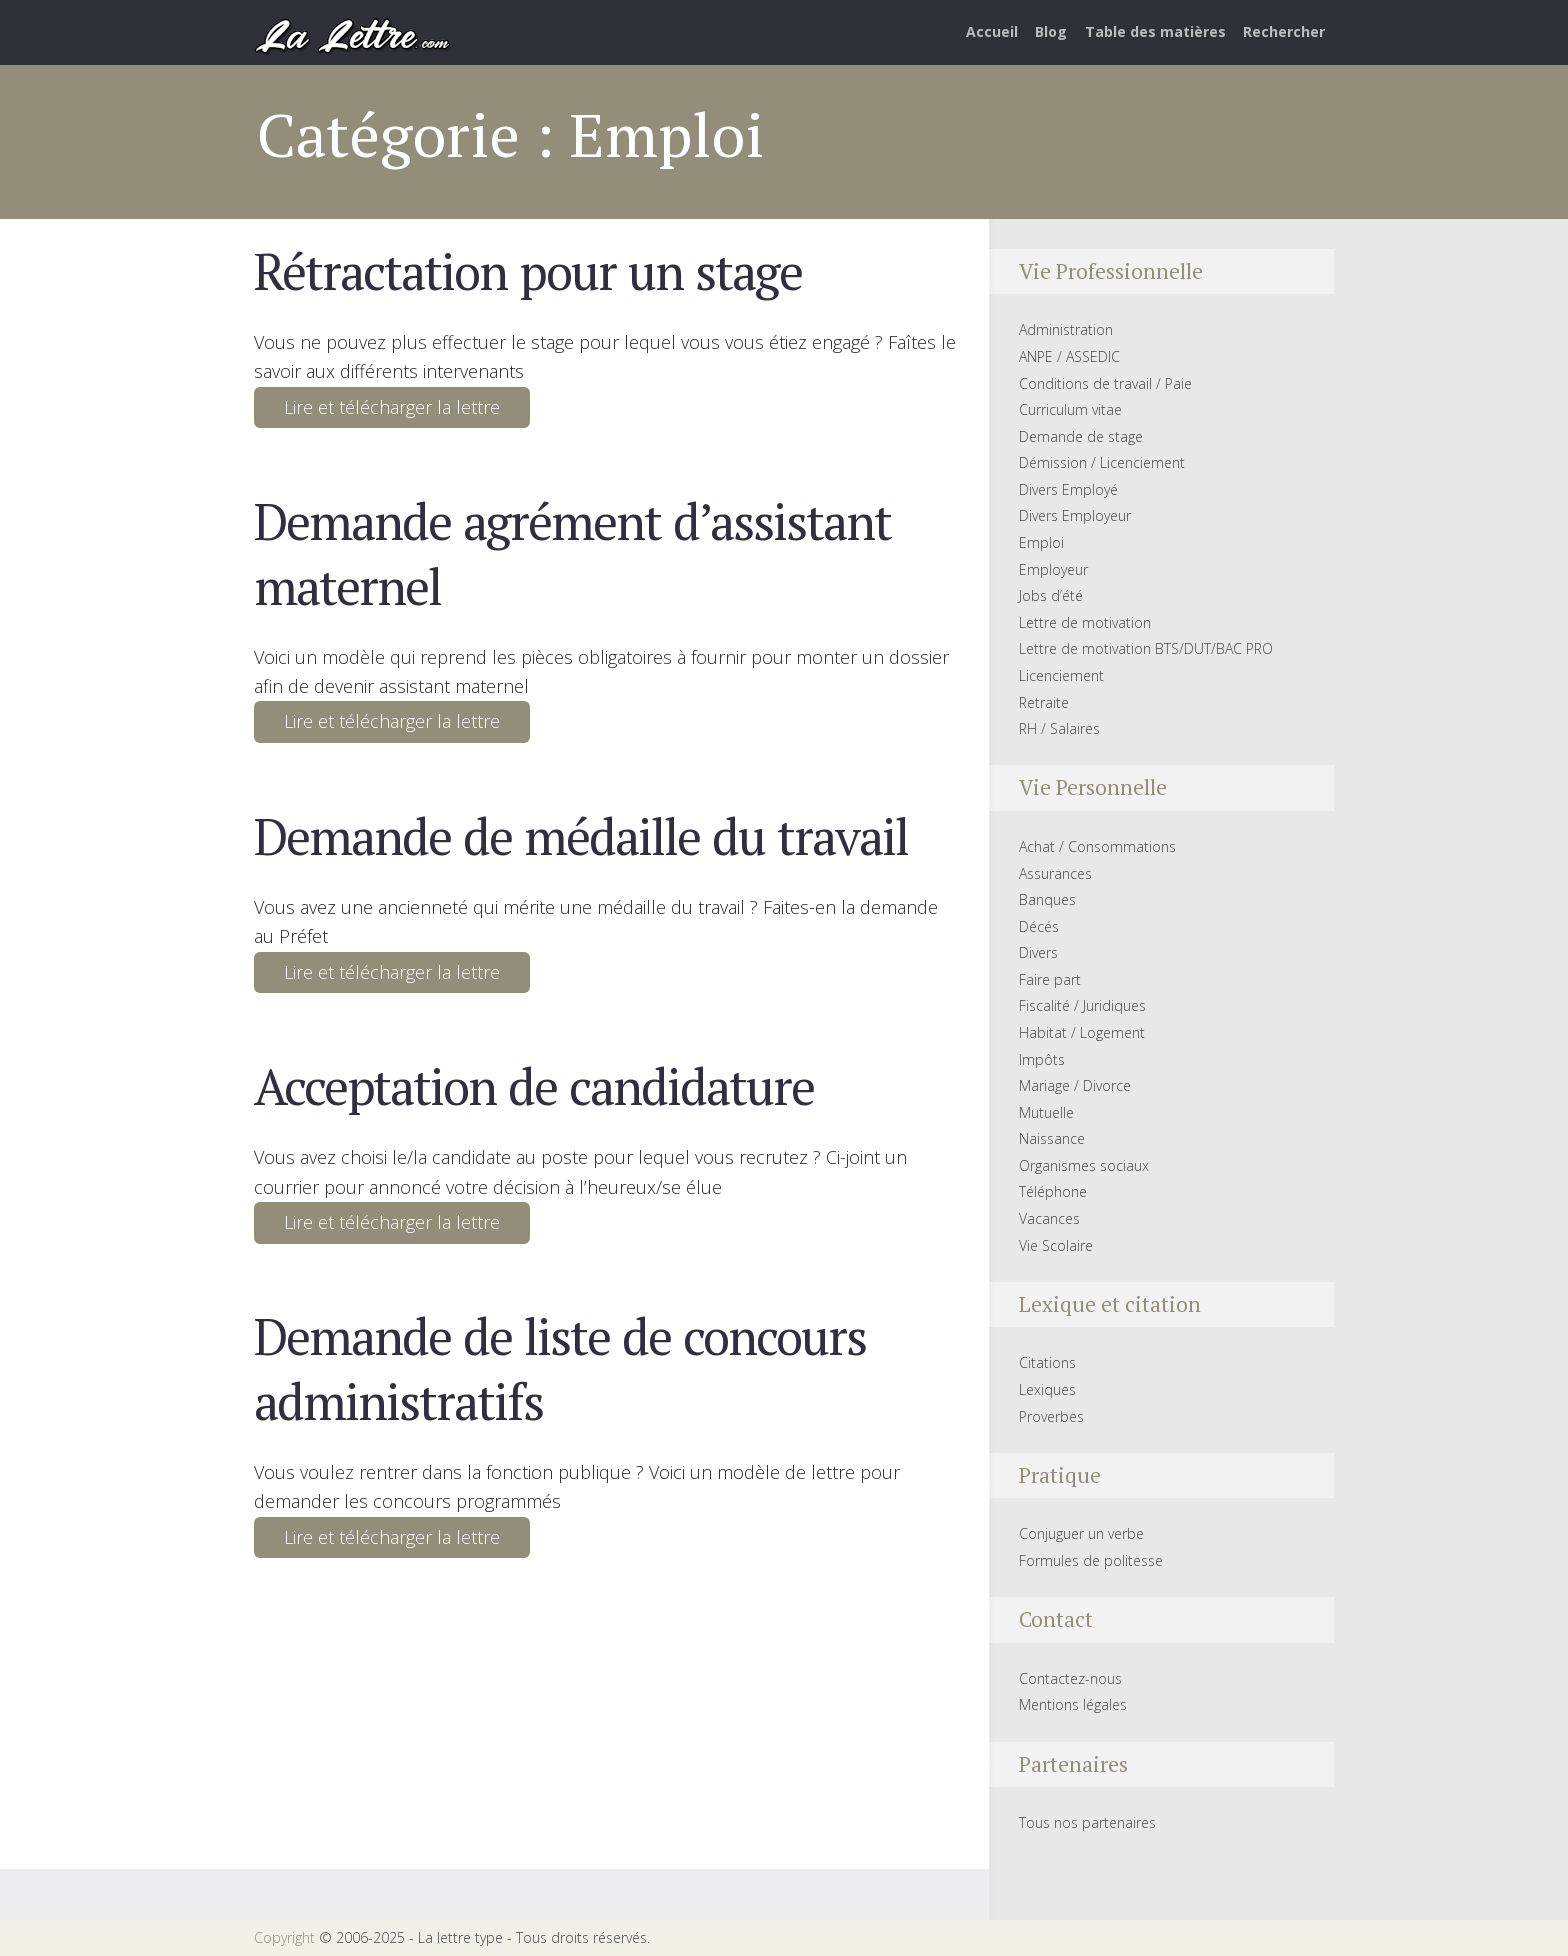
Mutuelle (1046, 1112)
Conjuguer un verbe (1081, 1533)
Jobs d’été (1051, 595)
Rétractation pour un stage (528, 271)
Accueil (992, 31)
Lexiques (1047, 1389)
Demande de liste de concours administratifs (560, 1368)
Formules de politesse (1091, 1560)
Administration (1066, 329)
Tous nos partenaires (1087, 1822)
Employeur (1053, 569)
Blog (1051, 31)
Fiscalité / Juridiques (1082, 1005)
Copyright (284, 1937)
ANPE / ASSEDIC (1069, 356)
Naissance (1052, 1138)
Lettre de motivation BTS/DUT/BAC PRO (1146, 648)
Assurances (1055, 873)
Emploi (1041, 542)
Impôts (1042, 1059)
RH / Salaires (1059, 728)
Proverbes (1051, 1416)
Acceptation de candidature (534, 1086)
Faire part (1050, 979)
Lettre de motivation (1085, 622)
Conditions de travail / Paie (1105, 383)
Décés (1039, 926)
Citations (1047, 1362)
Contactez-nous (1070, 1678)
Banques (1047, 899)
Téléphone (1053, 1191)
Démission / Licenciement (1102, 462)
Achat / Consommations (1097, 846)
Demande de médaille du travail (581, 836)
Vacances (1049, 1218)
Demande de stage (1081, 436)
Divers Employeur (1075, 515)
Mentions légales (1073, 1704)
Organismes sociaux (1084, 1165)
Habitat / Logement (1082, 1032)
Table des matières (1155, 31)
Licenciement (1061, 675)
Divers (1038, 952)
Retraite (1044, 702)
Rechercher (1284, 31)
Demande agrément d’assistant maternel (572, 553)
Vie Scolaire (1056, 1245)
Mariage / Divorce (1075, 1085)
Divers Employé (1068, 489)
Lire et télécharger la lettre (392, 407)
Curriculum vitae (1070, 409)
